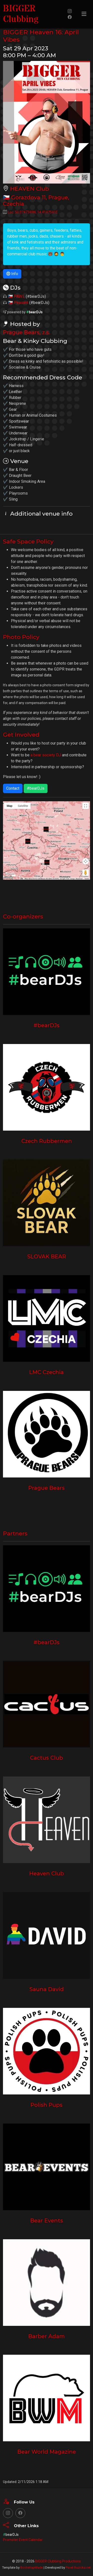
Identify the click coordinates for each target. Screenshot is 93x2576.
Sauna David (47, 1989)
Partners (15, 1533)
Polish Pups (46, 2105)
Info (12, 273)
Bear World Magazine (46, 2451)
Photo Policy (21, 637)
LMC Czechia (46, 1372)
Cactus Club (46, 1758)
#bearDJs (35, 788)
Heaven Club (46, 1873)
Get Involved (21, 734)
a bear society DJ (46, 755)
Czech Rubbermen (46, 1141)
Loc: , (33, 212)
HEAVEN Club (29, 188)
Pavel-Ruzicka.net (78, 2567)
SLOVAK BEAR (46, 1256)
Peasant (21, 302)
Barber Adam (46, 2336)
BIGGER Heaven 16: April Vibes (41, 35)
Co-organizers (23, 916)
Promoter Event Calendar (23, 2540)
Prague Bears (46, 1488)
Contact (12, 788)
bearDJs (34, 312)
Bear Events (46, 2220)
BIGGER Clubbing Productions (58, 2561)
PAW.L (19, 296)
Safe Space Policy (28, 541)
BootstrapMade (31, 2567)
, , (36, 200)
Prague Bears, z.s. (26, 332)
